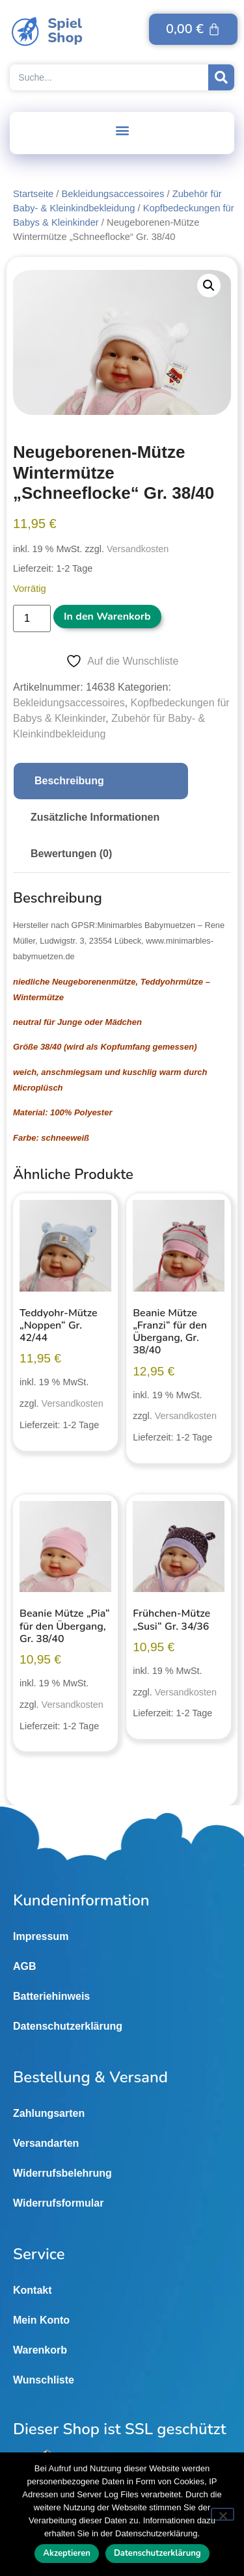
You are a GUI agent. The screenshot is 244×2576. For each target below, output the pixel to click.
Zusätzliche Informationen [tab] (95, 817)
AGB (24, 1966)
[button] (122, 129)
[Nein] (222, 2514)
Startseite (33, 194)
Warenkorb (40, 2350)
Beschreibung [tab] (69, 780)
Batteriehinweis (51, 1996)
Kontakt (32, 2290)
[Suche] (221, 77)
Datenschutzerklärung (67, 2026)
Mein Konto (41, 2320)
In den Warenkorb (107, 616)
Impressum (40, 1936)
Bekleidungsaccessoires (112, 194)
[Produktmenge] (32, 618)
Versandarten (46, 2143)
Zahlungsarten (49, 2113)
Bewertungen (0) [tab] (71, 853)
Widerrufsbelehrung (62, 2173)
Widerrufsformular (58, 2203)
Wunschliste (43, 2379)
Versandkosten (138, 549)
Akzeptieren (66, 2553)
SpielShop (65, 30)
